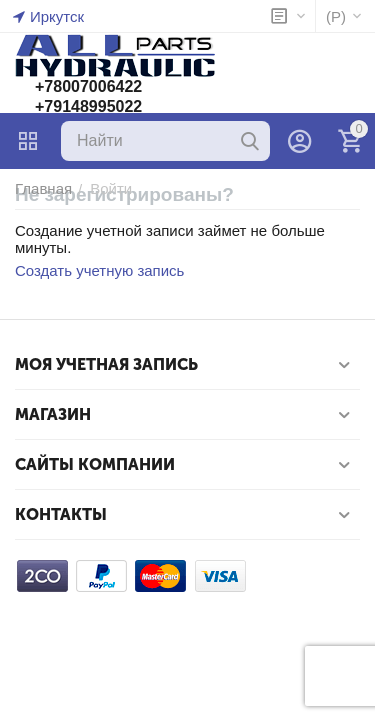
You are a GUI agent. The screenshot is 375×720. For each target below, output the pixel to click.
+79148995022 (88, 106)
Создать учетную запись (99, 270)
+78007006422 (88, 86)
